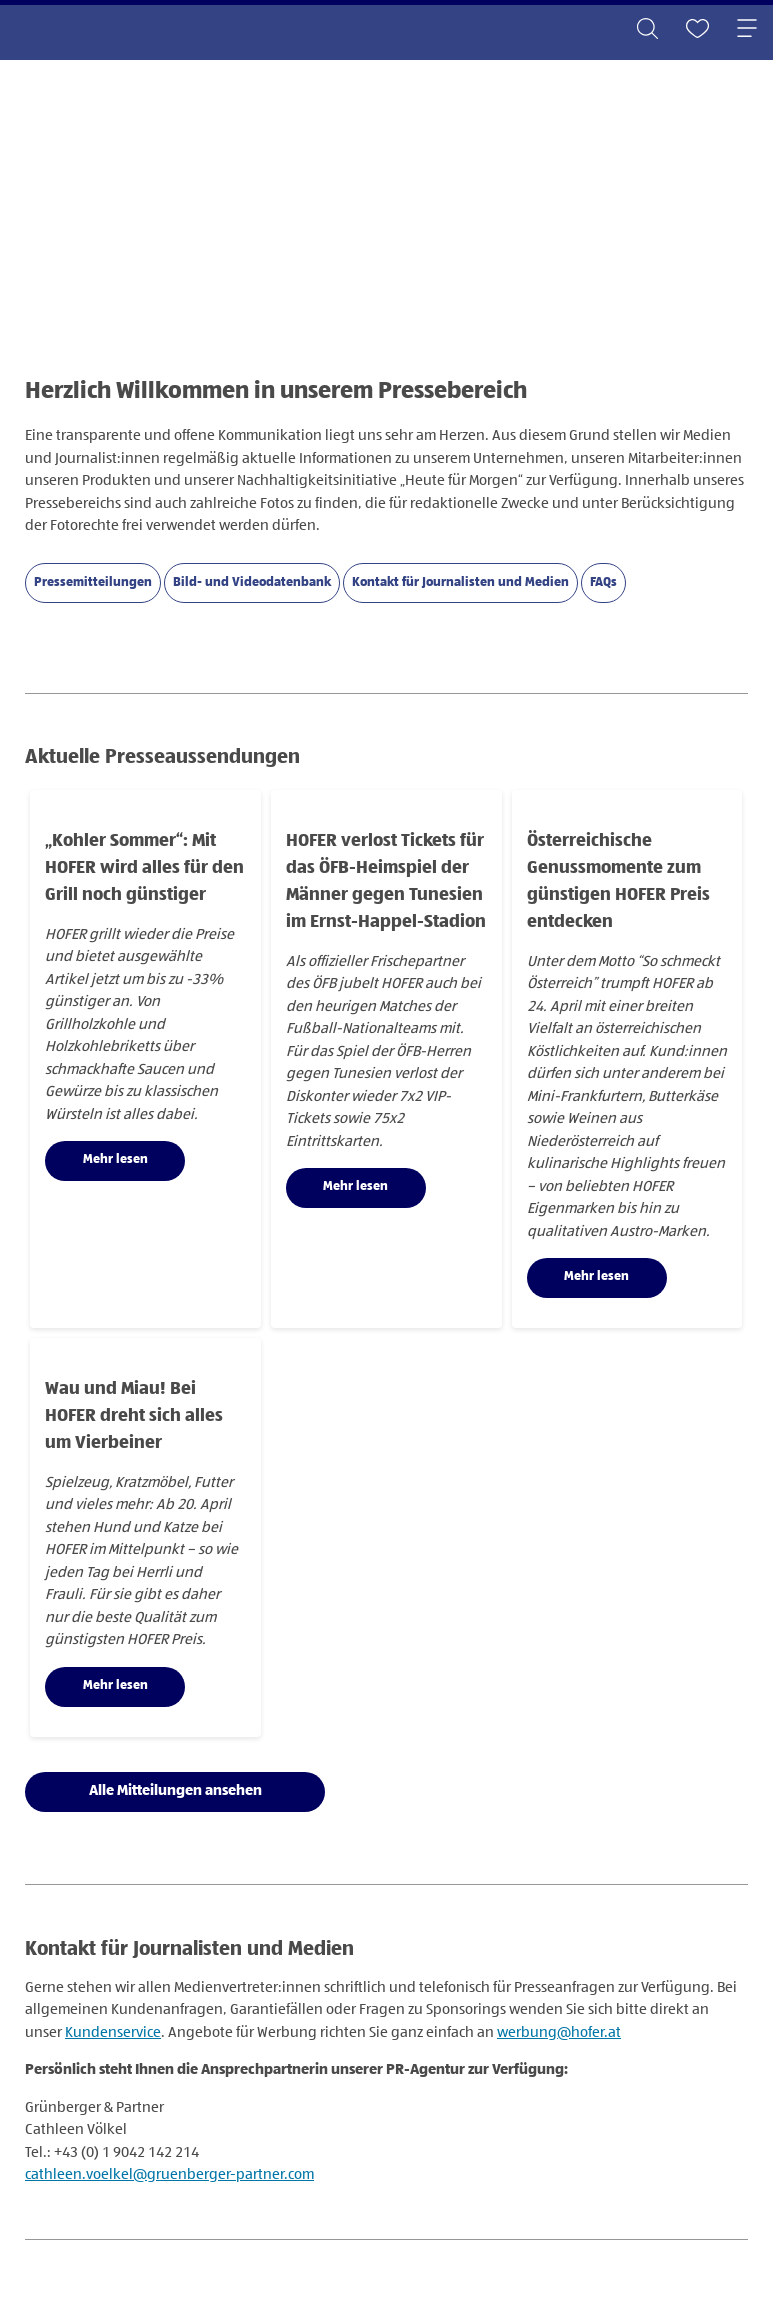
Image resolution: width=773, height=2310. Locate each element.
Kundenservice (113, 2032)
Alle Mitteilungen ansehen (175, 1790)
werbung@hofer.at (559, 2032)
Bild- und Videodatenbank (252, 582)
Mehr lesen (115, 1159)
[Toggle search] (647, 30)
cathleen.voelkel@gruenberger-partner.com (169, 2174)
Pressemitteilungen (93, 582)
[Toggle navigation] (747, 30)
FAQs (603, 582)
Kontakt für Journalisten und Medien (460, 582)
